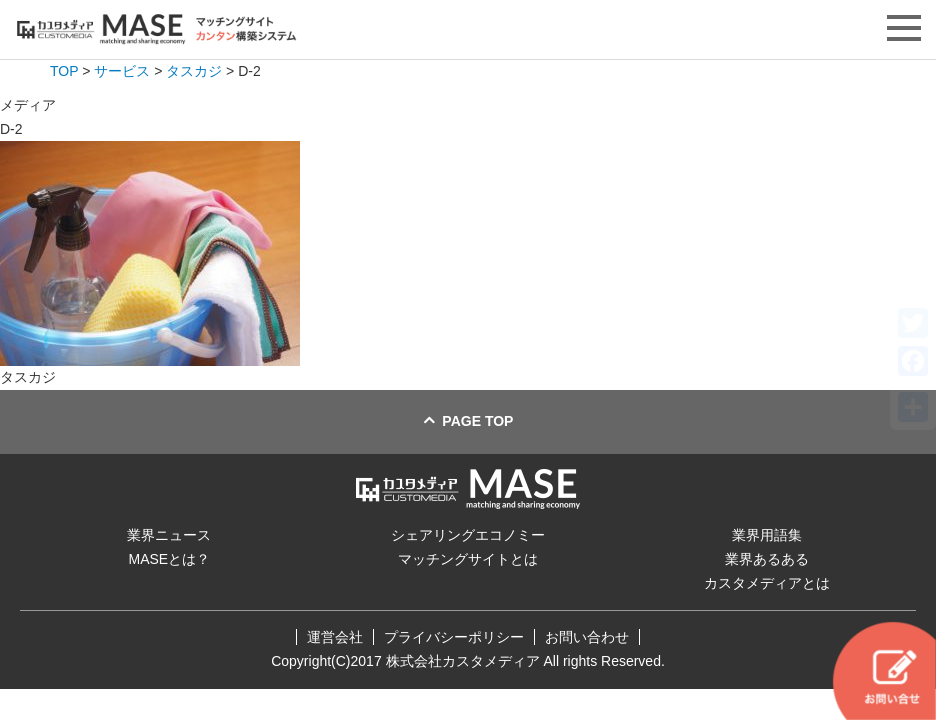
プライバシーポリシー (454, 637)
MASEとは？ (169, 559)
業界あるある (767, 559)
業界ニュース (169, 535)
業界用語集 (767, 535)
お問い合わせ (587, 637)
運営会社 (335, 637)
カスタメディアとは (767, 583)
